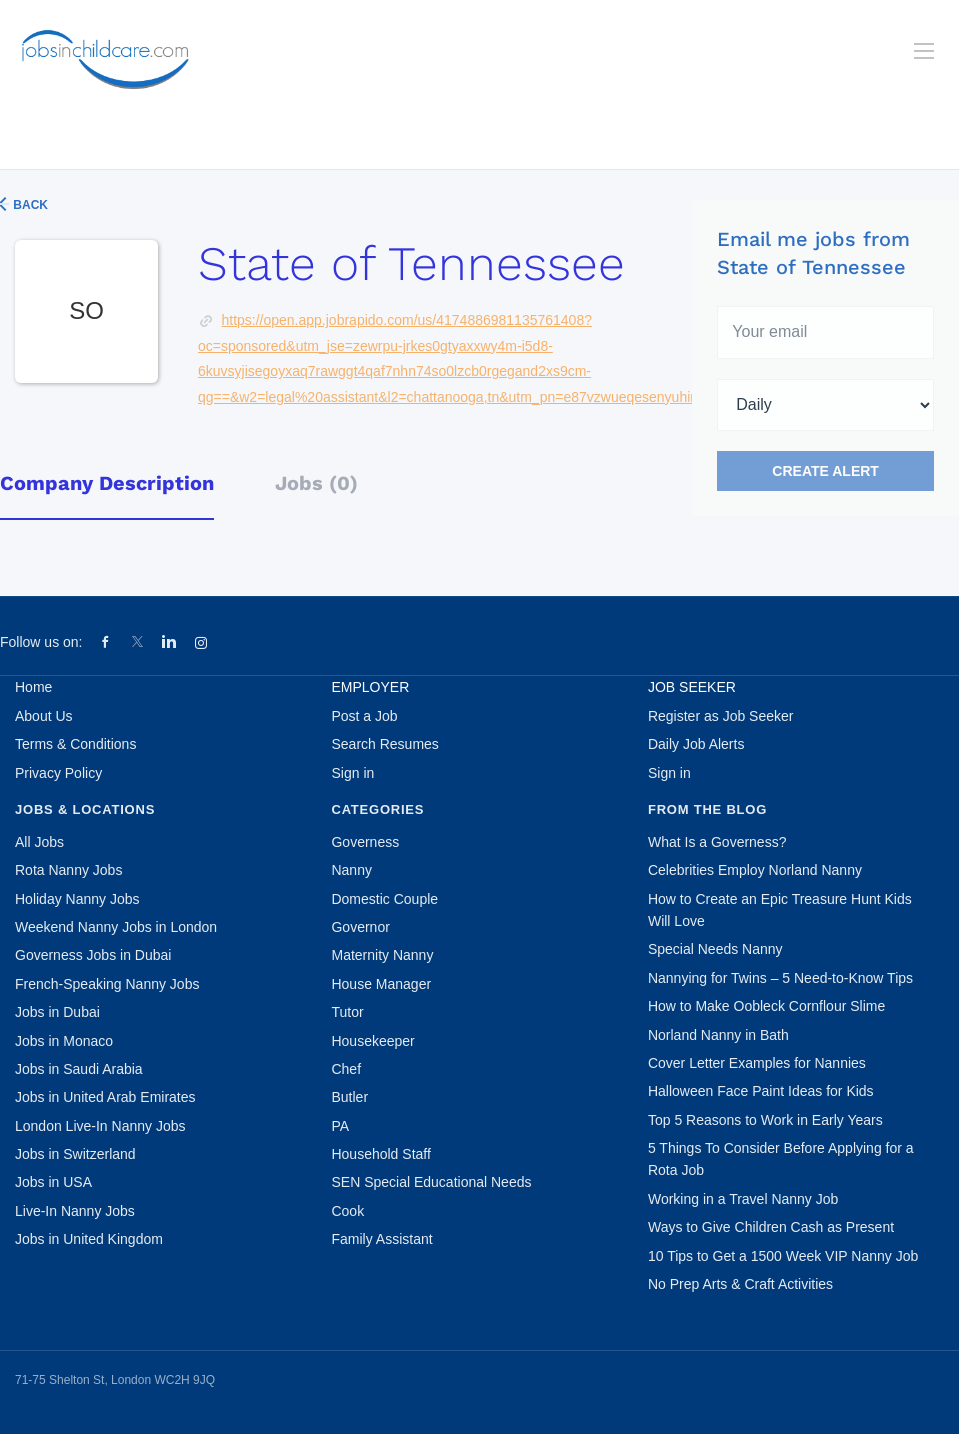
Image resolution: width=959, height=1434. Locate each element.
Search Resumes (384, 744)
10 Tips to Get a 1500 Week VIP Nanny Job (783, 1256)
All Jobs (39, 842)
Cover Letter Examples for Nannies (757, 1063)
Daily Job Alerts (696, 744)
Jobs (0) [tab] (316, 483)
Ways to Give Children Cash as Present (771, 1227)
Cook (347, 1211)
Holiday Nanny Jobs (77, 899)
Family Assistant (381, 1239)
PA (340, 1126)
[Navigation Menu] (924, 51)
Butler (349, 1097)
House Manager (381, 984)
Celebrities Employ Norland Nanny (755, 870)
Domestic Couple (384, 899)
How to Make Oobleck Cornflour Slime (766, 1006)
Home (33, 687)
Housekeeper (372, 1041)
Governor (360, 927)
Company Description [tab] (107, 483)
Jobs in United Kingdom (89, 1239)
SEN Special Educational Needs (431, 1182)
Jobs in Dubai (57, 1012)
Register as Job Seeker (721, 716)
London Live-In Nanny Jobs (100, 1126)
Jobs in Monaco (64, 1041)
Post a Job (364, 716)
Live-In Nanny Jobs (75, 1211)
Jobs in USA (53, 1182)
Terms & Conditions (75, 744)
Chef (346, 1069)
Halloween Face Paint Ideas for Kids (761, 1091)
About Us (44, 716)
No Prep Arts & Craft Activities (740, 1284)
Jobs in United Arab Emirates (105, 1097)
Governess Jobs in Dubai (93, 955)
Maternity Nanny (382, 955)
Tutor (347, 1012)
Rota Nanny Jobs (68, 870)
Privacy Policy (58, 773)
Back (29, 205)
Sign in (352, 773)
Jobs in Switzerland (75, 1154)
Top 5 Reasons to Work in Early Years (765, 1120)
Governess (365, 842)
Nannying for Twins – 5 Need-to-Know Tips (780, 978)
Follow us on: (41, 642)
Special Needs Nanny (715, 949)
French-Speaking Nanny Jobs (107, 984)
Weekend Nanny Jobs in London (116, 927)
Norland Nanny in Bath (718, 1035)
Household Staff (380, 1154)
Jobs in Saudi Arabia (79, 1069)
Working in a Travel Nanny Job (743, 1199)
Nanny (351, 870)
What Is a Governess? (717, 842)
